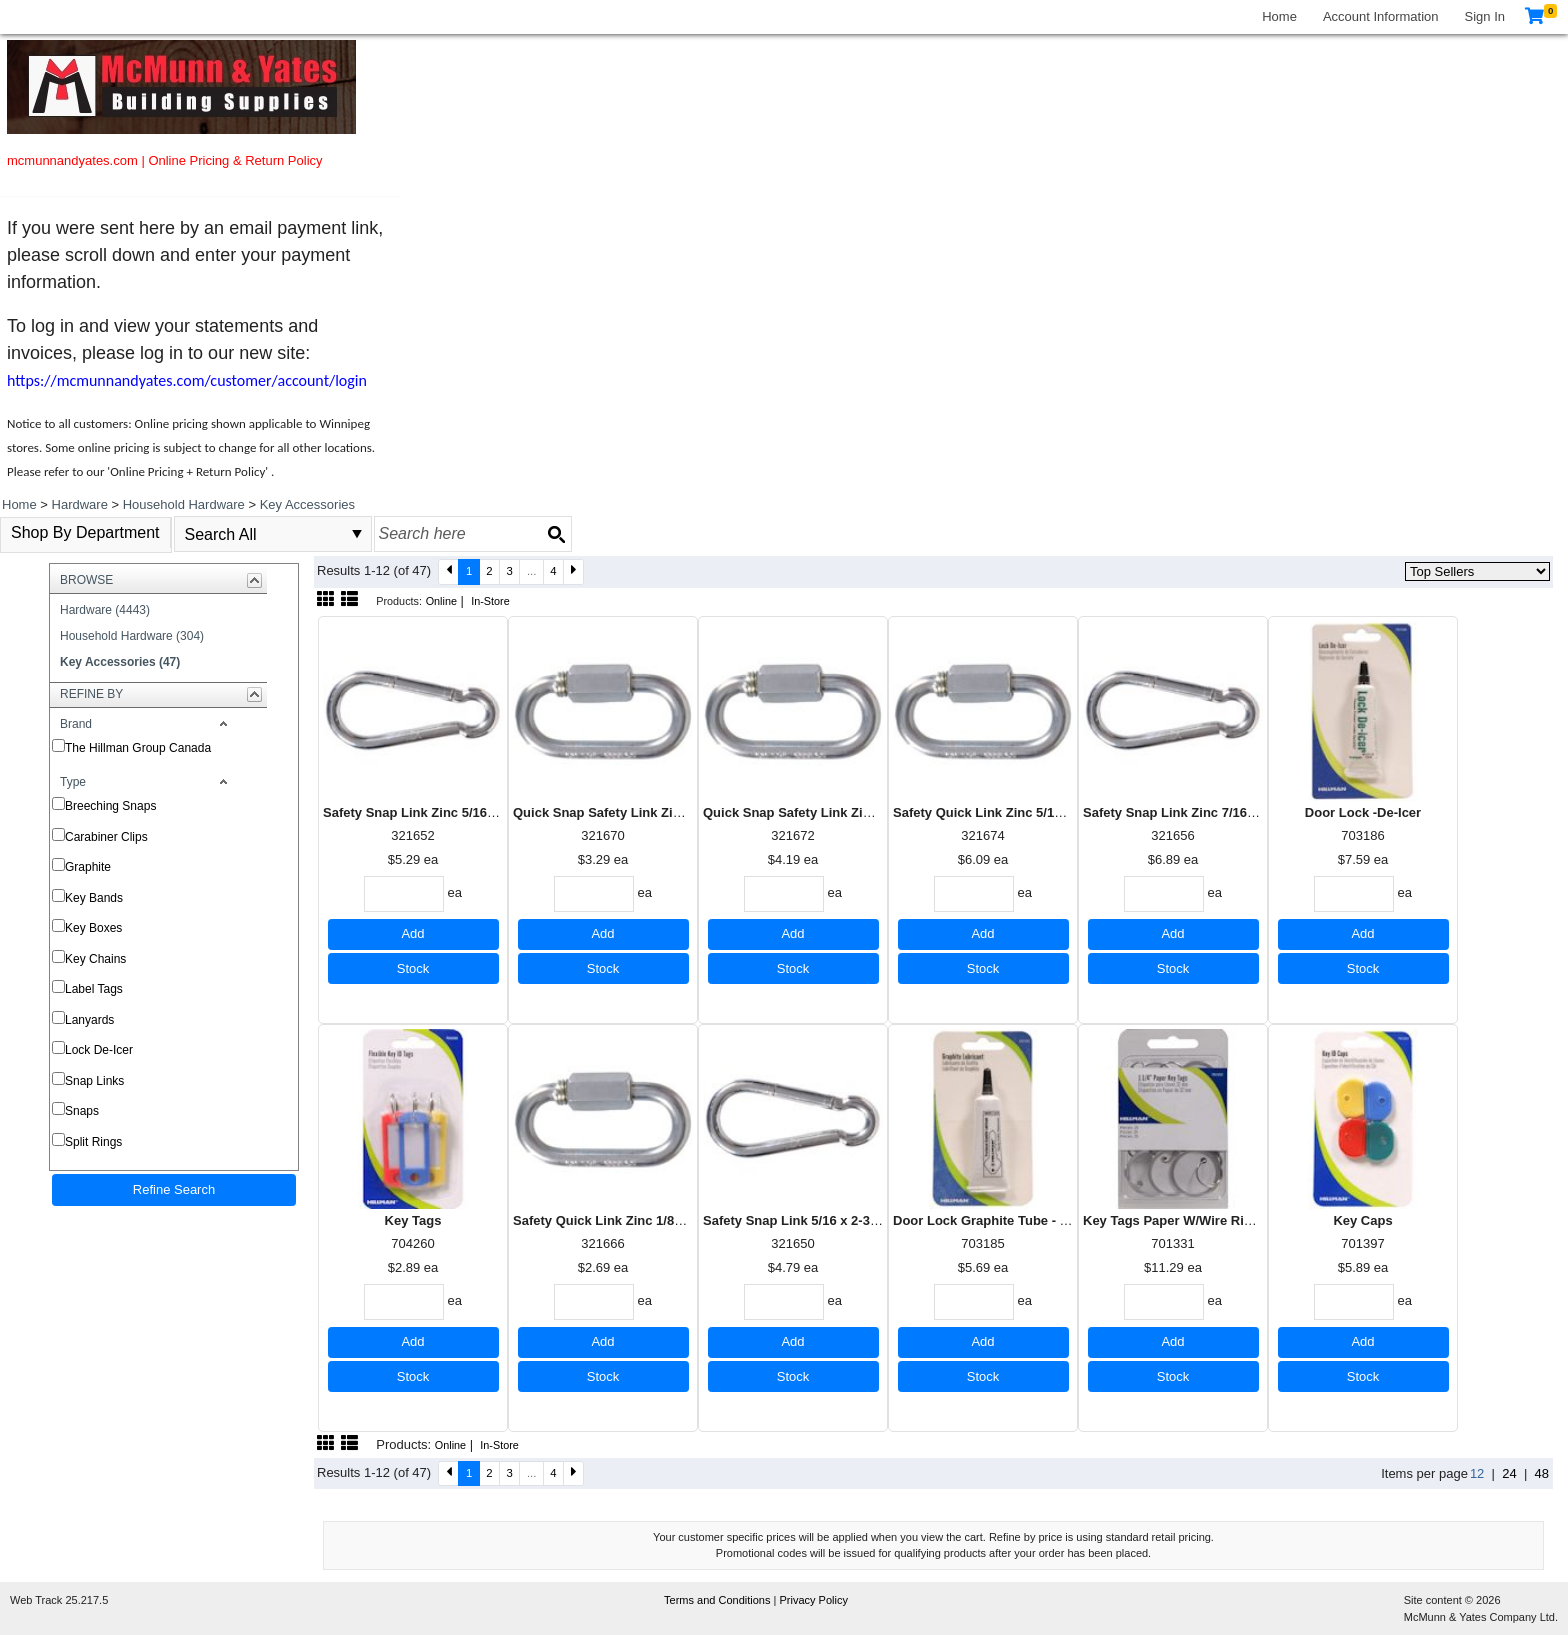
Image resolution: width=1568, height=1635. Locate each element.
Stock (413, 968)
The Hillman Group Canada (138, 748)
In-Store (490, 601)
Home (1279, 16)
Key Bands (94, 898)
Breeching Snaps (110, 806)
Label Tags (94, 989)
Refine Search (174, 1189)
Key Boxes (93, 928)
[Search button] (556, 534)
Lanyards (89, 1020)
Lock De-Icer (99, 1050)
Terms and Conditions (718, 1600)
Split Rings (93, 1142)
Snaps (82, 1111)
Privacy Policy (813, 1600)
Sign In (1485, 16)
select (357, 534)
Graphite (88, 867)
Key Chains (95, 959)
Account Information (1381, 16)
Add (412, 933)
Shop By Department (85, 532)
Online (441, 601)
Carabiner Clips (106, 837)
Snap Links (94, 1081)
